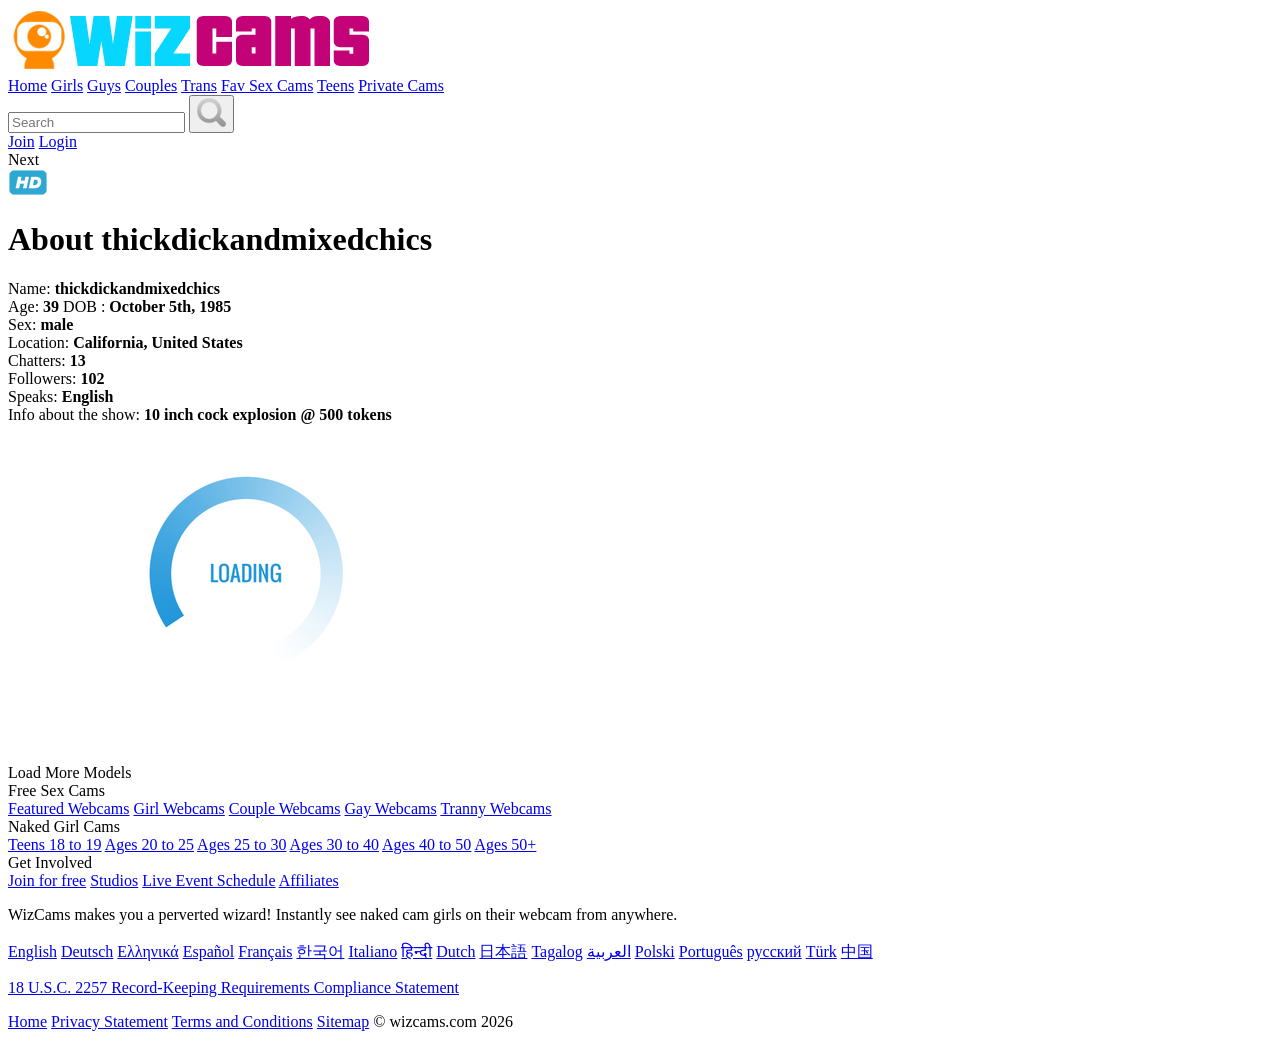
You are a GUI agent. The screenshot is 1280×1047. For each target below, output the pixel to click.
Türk (821, 951)
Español (209, 951)
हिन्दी (416, 951)
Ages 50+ (505, 844)
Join (21, 141)
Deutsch (87, 951)
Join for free (47, 880)
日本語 (503, 951)
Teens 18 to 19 (55, 844)
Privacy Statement (109, 1021)
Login (58, 141)
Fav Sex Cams (267, 85)
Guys (104, 85)
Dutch (455, 951)
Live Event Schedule (208, 880)
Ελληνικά (147, 951)
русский (774, 951)
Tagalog (556, 951)
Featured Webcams (68, 808)
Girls (67, 85)
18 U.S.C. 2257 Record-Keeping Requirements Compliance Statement (233, 987)
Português (711, 951)
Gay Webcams (391, 808)
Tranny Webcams (495, 808)
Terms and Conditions (242, 1021)
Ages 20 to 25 (149, 844)
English (32, 951)
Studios (114, 880)
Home (27, 85)
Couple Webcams (285, 808)
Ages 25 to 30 (241, 844)
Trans (199, 85)
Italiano (372, 951)
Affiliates (309, 880)
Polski (655, 951)
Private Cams (401, 85)
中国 (857, 951)
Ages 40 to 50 (426, 844)
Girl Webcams (178, 808)
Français (265, 951)
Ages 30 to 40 (334, 844)
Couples (151, 85)
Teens (335, 85)
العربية (609, 951)
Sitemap (343, 1021)
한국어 (320, 951)
